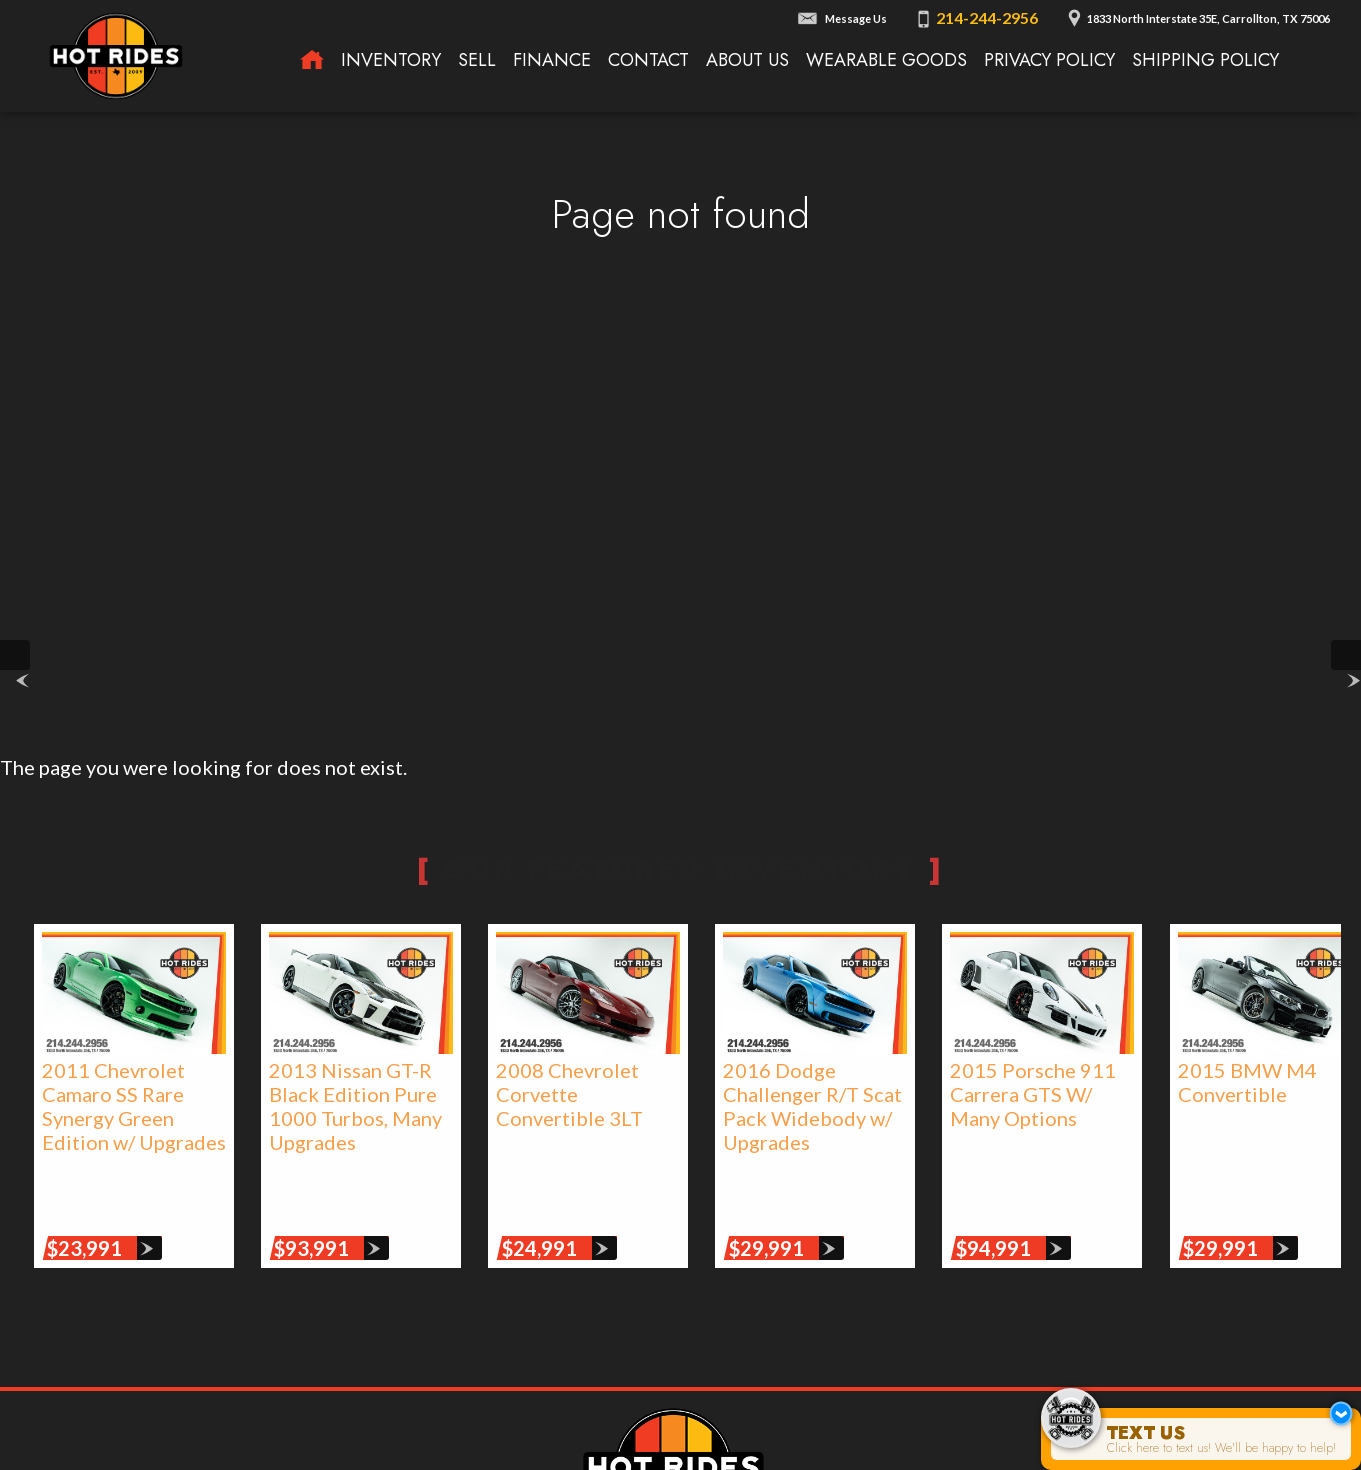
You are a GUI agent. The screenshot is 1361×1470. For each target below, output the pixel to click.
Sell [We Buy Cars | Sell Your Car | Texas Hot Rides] (477, 60)
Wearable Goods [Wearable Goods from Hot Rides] (886, 60)
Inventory (391, 60)
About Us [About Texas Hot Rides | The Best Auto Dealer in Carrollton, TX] (747, 60)
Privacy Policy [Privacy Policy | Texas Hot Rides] (1049, 60)
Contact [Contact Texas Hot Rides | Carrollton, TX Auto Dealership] (648, 60)
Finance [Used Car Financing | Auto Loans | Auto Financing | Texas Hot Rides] (552, 60)
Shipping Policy (1205, 60)
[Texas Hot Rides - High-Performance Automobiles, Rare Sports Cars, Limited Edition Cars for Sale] (312, 61)
